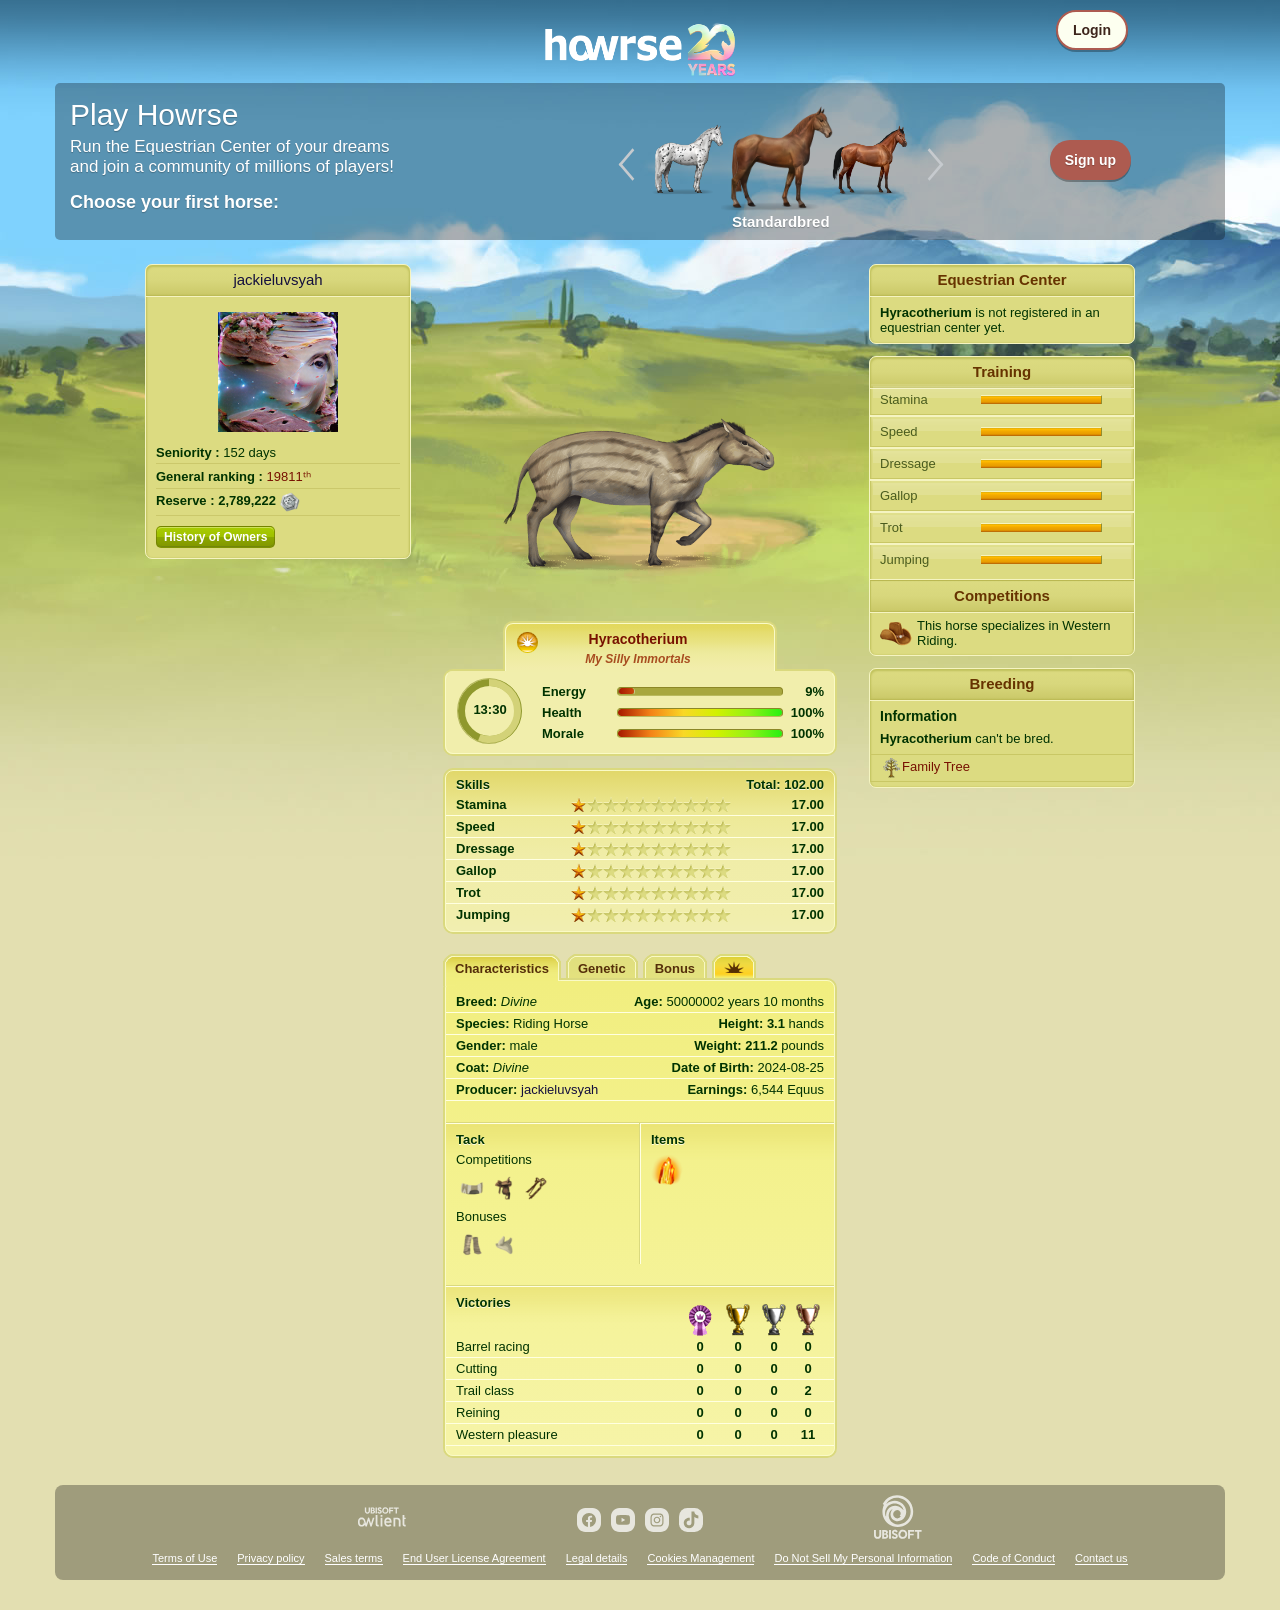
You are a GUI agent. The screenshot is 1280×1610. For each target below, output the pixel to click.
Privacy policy (270, 1558)
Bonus (675, 968)
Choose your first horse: (174, 202)
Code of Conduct (1013, 1558)
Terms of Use (184, 1558)
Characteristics (502, 968)
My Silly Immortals (637, 659)
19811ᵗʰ (289, 476)
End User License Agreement (474, 1558)
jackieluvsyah (277, 279)
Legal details (597, 1558)
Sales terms (354, 1558)
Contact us (1101, 1558)
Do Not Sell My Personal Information (863, 1558)
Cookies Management (700, 1558)
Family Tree (936, 766)
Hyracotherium (638, 639)
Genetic (602, 968)
